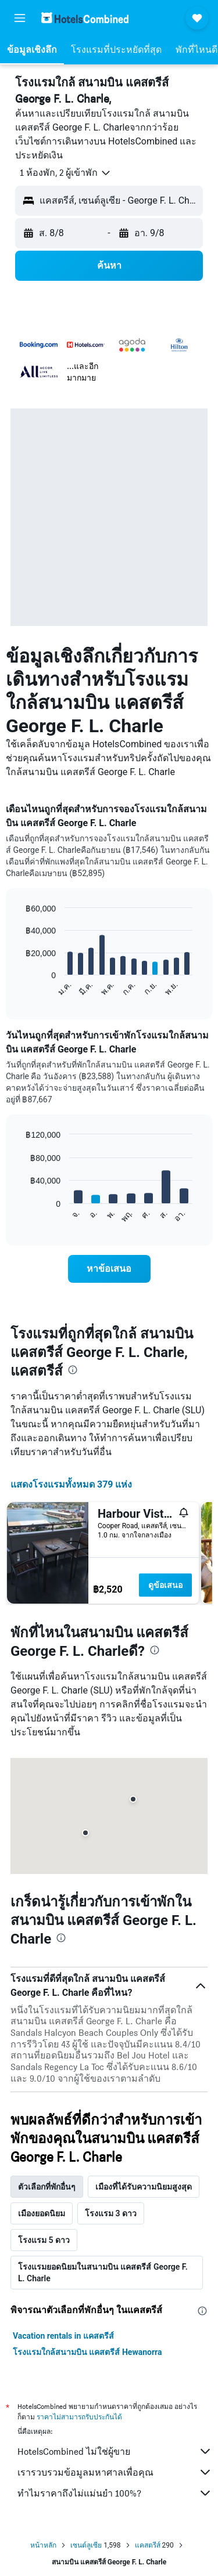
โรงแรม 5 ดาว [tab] (44, 2240)
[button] (20, 18)
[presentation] (72, 1370)
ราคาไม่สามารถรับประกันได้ (79, 2416)
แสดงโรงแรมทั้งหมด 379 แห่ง (71, 1484)
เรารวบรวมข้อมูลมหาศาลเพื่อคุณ (114, 2472)
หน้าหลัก (43, 2545)
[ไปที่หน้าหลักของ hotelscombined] (85, 17)
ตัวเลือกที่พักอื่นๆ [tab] (47, 2186)
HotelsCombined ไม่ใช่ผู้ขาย (114, 2451)
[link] (109, 1269)
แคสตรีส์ (147, 2545)
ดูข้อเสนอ (165, 1585)
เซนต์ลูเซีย (86, 2545)
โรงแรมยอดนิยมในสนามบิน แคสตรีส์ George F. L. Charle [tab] (103, 2272)
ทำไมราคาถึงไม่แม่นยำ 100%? (114, 2493)
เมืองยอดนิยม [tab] (41, 2213)
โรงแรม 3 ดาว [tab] (111, 2213)
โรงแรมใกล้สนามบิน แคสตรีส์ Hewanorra (87, 2352)
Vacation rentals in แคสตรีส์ (63, 2335)
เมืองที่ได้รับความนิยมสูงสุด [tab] (143, 2186)
